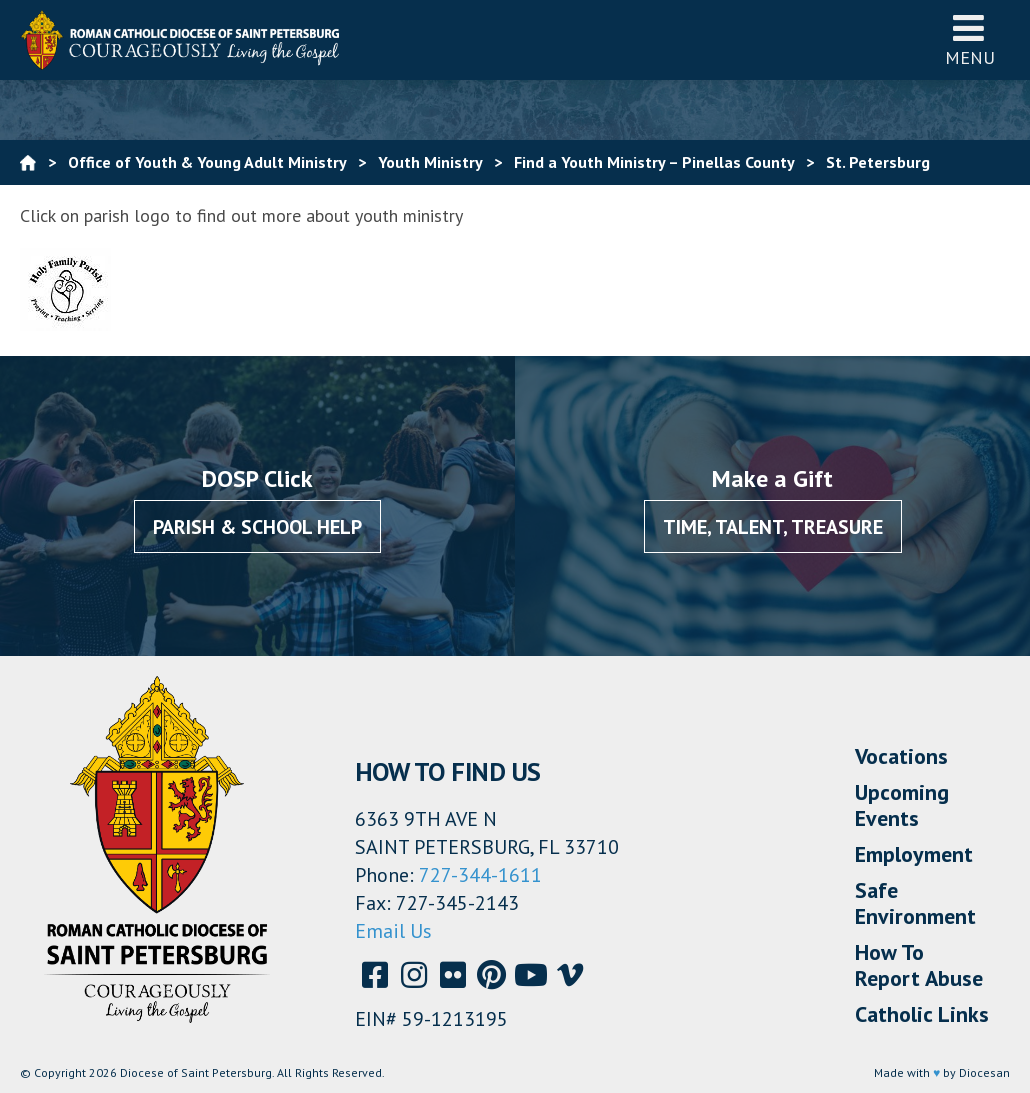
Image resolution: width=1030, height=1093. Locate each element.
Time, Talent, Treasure (773, 527)
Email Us (393, 931)
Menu (970, 39)
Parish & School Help (257, 527)
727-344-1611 (480, 875)
